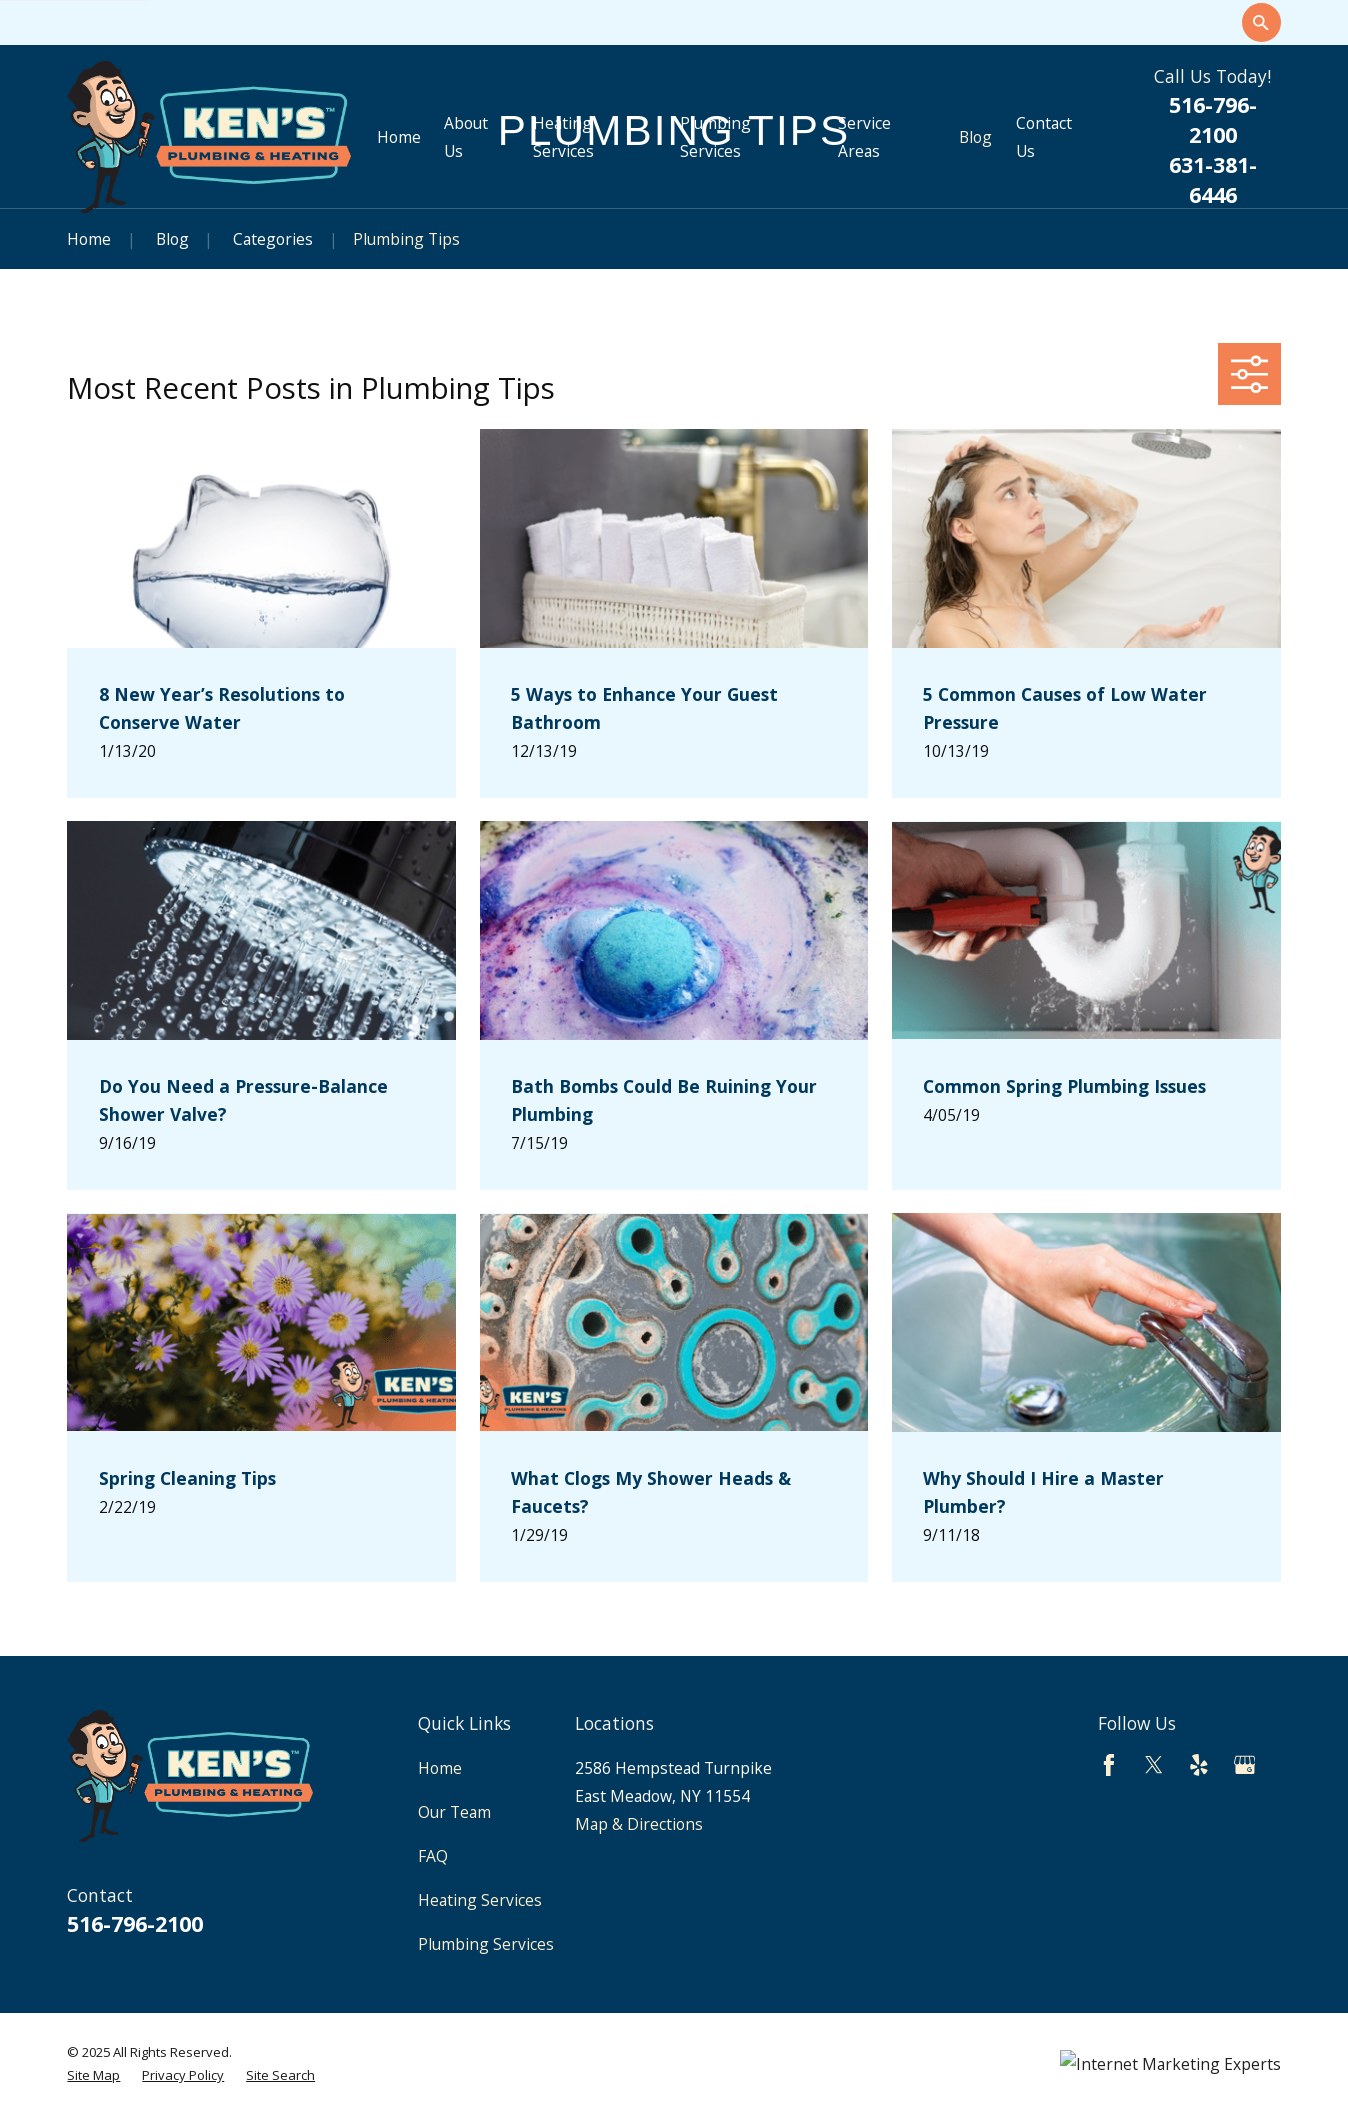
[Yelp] (1199, 1765)
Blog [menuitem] (975, 137)
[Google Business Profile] (1245, 1765)
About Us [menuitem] (466, 137)
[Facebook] (1109, 1765)
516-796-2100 (1213, 119)
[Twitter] (1154, 1765)
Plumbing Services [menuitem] (715, 137)
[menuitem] (93, 2075)
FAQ (433, 1856)
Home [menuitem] (399, 137)
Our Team (454, 1812)
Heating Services (480, 1900)
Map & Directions (639, 1824)
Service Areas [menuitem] (864, 137)
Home (440, 1768)
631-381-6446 (1213, 179)
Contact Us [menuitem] (1044, 137)
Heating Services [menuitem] (563, 137)
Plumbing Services (486, 1944)
